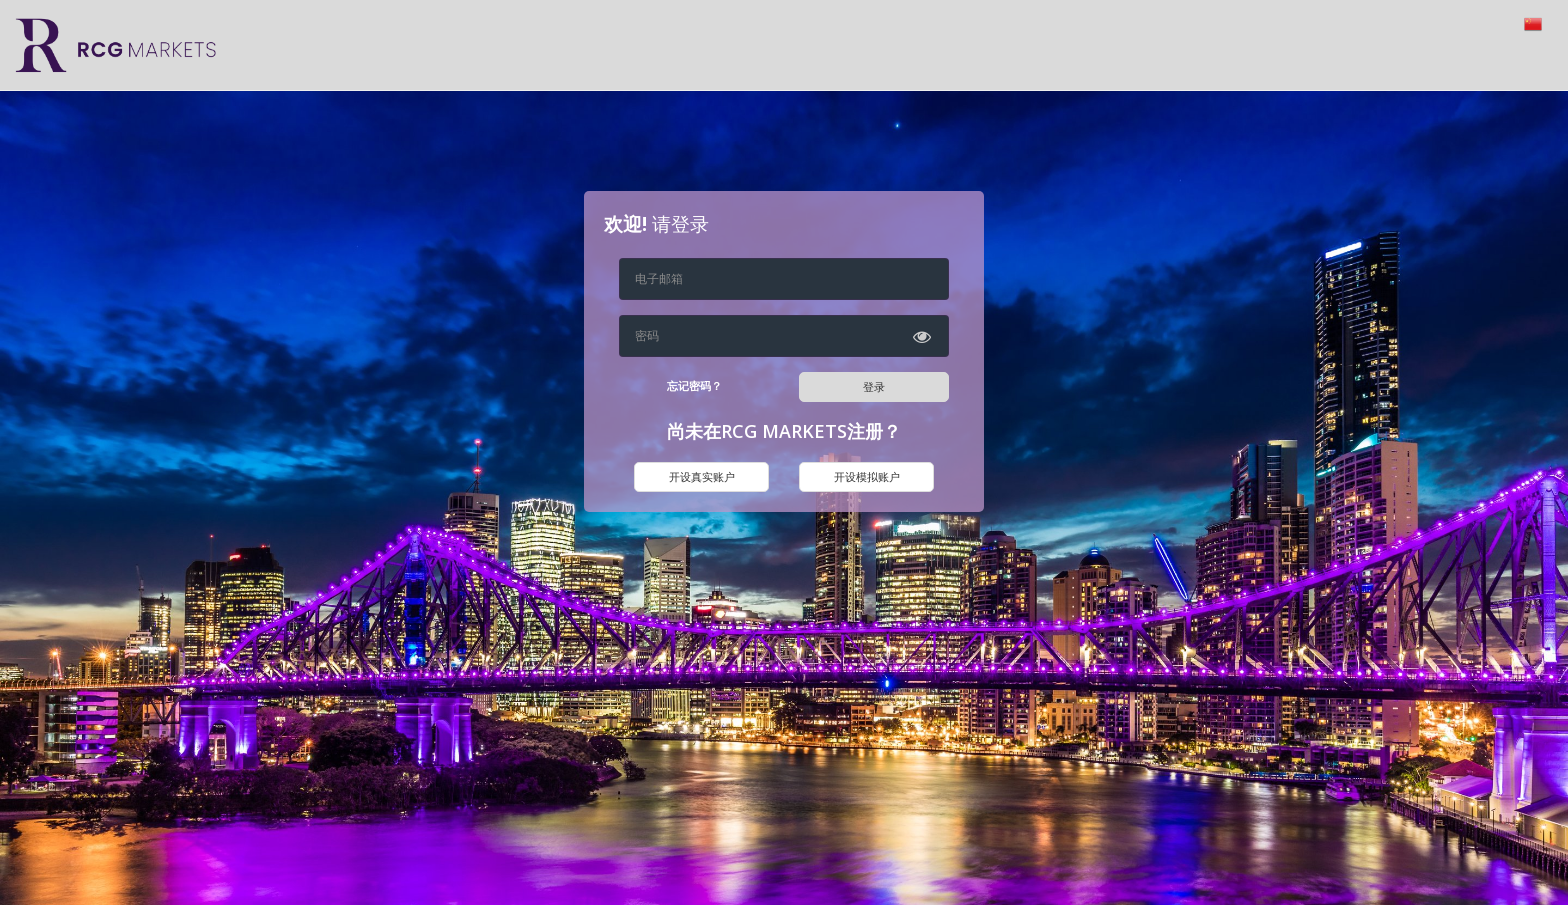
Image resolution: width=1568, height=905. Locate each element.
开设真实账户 (702, 476)
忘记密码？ (694, 385)
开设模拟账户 (867, 476)
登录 (874, 386)
